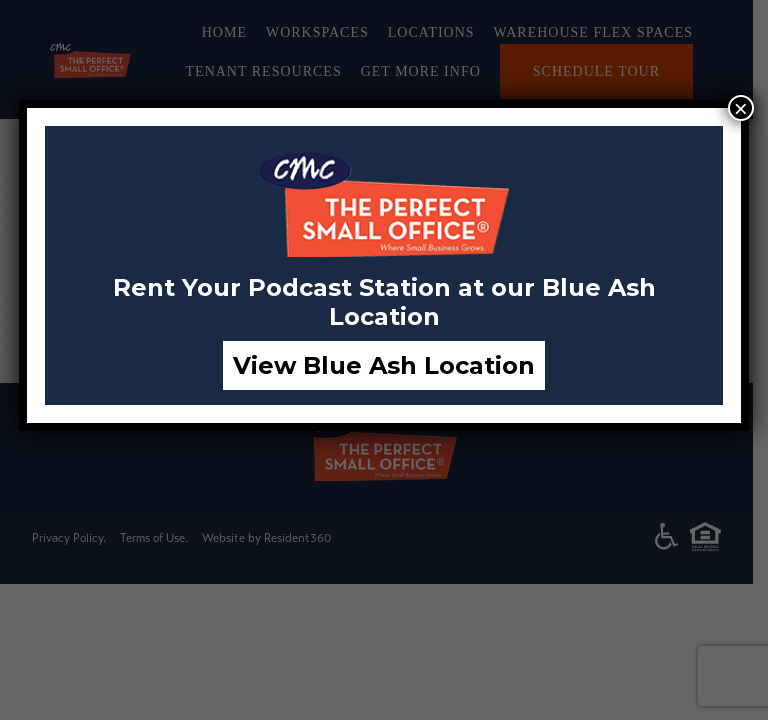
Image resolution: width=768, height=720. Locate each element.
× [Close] (741, 108)
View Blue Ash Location (384, 365)
